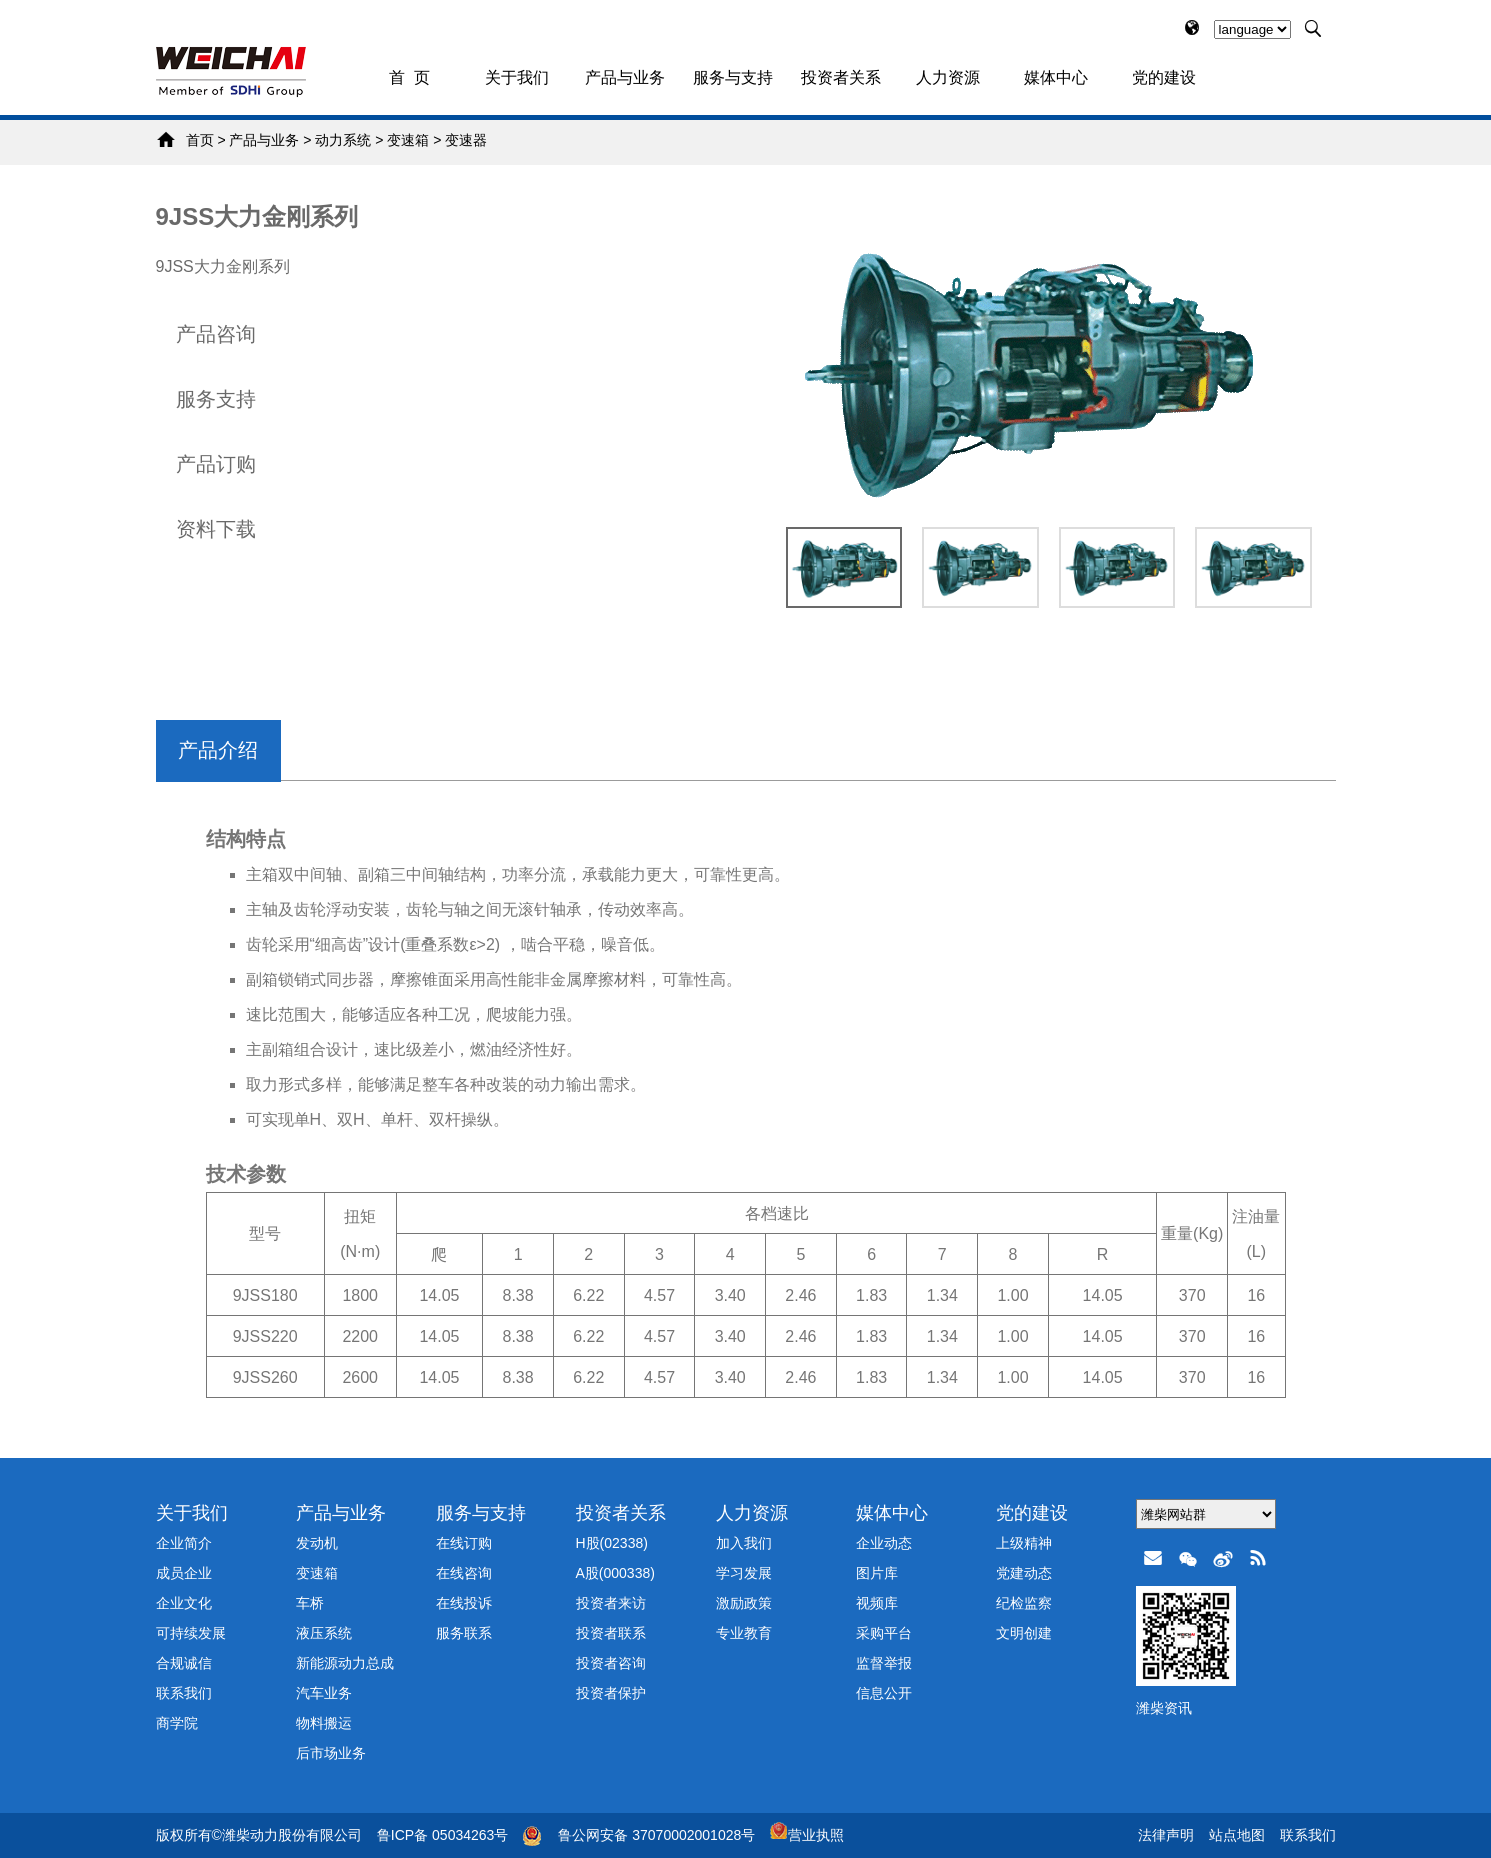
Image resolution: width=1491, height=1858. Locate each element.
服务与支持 (733, 77)
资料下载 (216, 529)
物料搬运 (324, 1723)
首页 (200, 140)
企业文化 (184, 1603)
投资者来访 (611, 1603)
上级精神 (1024, 1543)
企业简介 (184, 1543)
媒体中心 (1056, 77)
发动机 (317, 1543)
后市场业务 (331, 1753)
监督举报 (884, 1663)
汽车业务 (324, 1693)
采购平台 (884, 1633)
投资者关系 (841, 77)
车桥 (310, 1603)
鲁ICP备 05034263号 (443, 1835)
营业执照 (807, 1835)
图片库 (877, 1573)
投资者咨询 (611, 1663)
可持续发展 (191, 1633)
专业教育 (744, 1633)
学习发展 (744, 1573)
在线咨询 (464, 1573)
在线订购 (464, 1543)
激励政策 (744, 1603)
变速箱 (408, 140)
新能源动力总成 (345, 1663)
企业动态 (884, 1543)
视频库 (877, 1603)
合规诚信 (184, 1663)
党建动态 (1024, 1573)
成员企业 (184, 1573)
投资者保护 (611, 1693)
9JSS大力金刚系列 (257, 216)
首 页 (409, 77)
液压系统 (324, 1633)
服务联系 (464, 1633)
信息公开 (884, 1693)
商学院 (177, 1723)
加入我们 (744, 1543)
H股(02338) (612, 1543)
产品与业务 (625, 77)
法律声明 (1166, 1835)
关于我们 (517, 77)
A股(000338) (615, 1573)
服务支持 (216, 399)
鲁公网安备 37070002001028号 (656, 1835)
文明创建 (1024, 1633)
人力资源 (948, 77)
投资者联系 (611, 1633)
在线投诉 (464, 1603)
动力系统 (343, 140)
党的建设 (1164, 77)
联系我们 (184, 1693)
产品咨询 (216, 334)
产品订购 (216, 464)
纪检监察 (1024, 1603)
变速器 (466, 140)
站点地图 (1237, 1835)
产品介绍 (218, 750)
